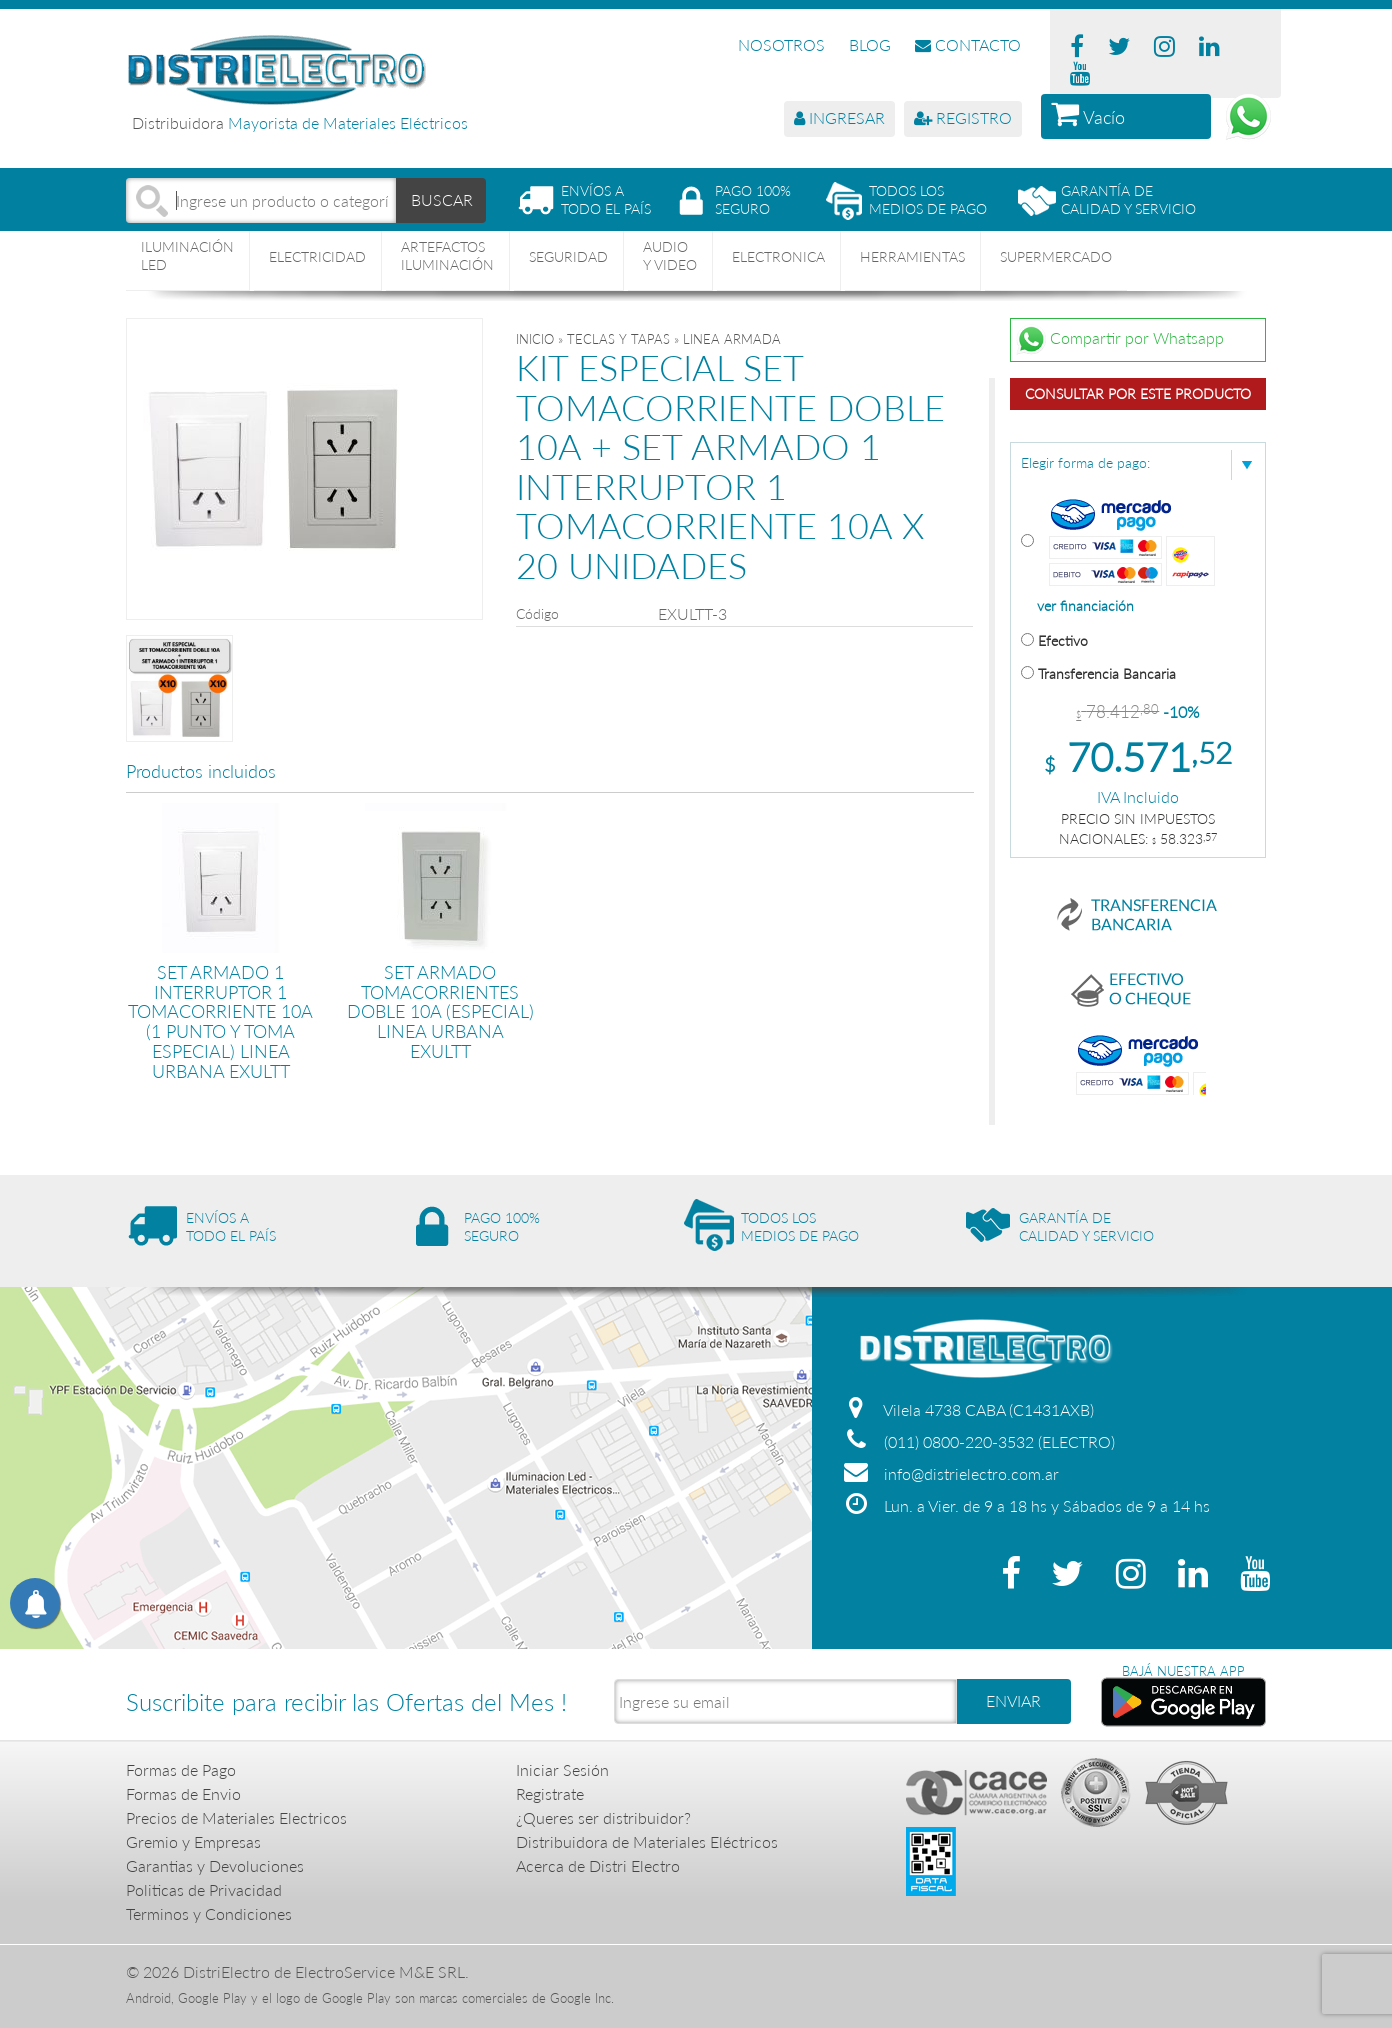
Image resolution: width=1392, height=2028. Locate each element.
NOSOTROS (781, 44)
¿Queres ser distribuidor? (603, 1817)
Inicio (535, 339)
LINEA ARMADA (732, 339)
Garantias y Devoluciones (215, 1865)
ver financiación (1085, 606)
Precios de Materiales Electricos (236, 1817)
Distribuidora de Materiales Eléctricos (647, 1841)
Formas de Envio (183, 1793)
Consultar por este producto (1138, 393)
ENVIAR (1013, 1700)
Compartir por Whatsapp (1120, 340)
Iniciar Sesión (562, 1769)
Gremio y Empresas (193, 1841)
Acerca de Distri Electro (598, 1865)
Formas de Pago (181, 1769)
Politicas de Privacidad (204, 1889)
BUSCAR (442, 199)
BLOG (870, 44)
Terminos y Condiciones (209, 1913)
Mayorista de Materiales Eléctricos (348, 122)
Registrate (550, 1793)
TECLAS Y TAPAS (618, 339)
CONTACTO (968, 44)
